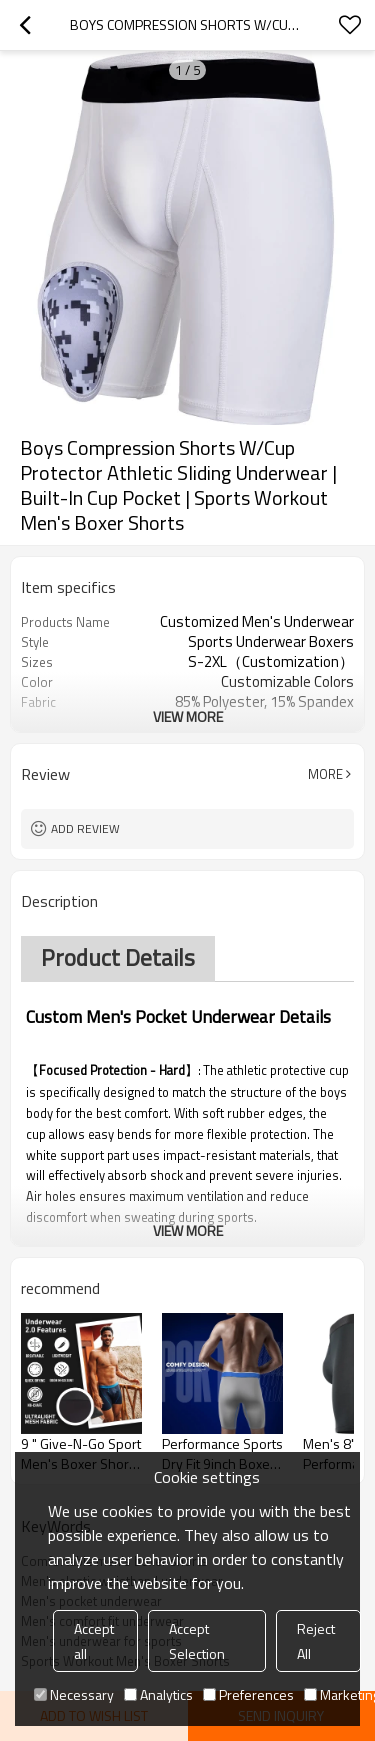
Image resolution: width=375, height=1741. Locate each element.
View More (188, 716)
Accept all (94, 1641)
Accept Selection (197, 1641)
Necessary (74, 1694)
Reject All (316, 1641)
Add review (85, 828)
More (325, 774)
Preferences (248, 1694)
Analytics (158, 1694)
